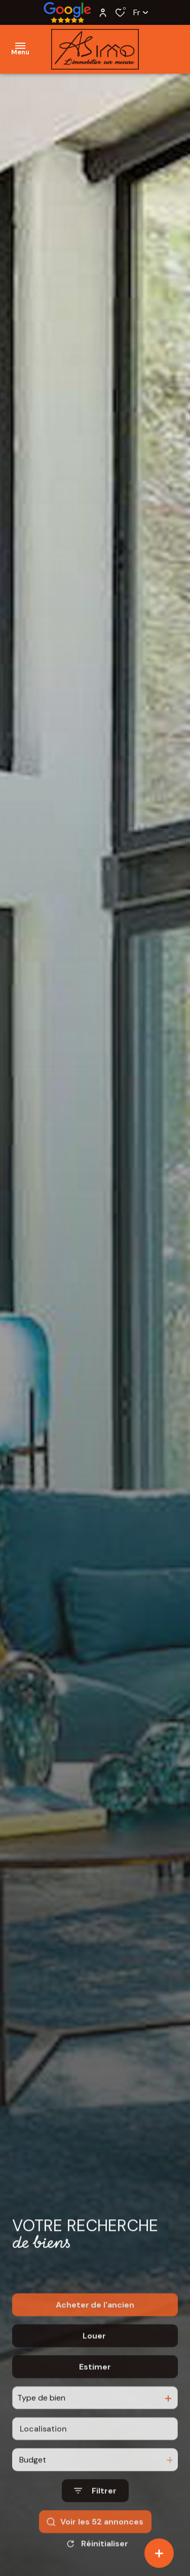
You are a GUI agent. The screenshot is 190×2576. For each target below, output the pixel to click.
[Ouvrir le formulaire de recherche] (95, 2526)
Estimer (95, 2401)
